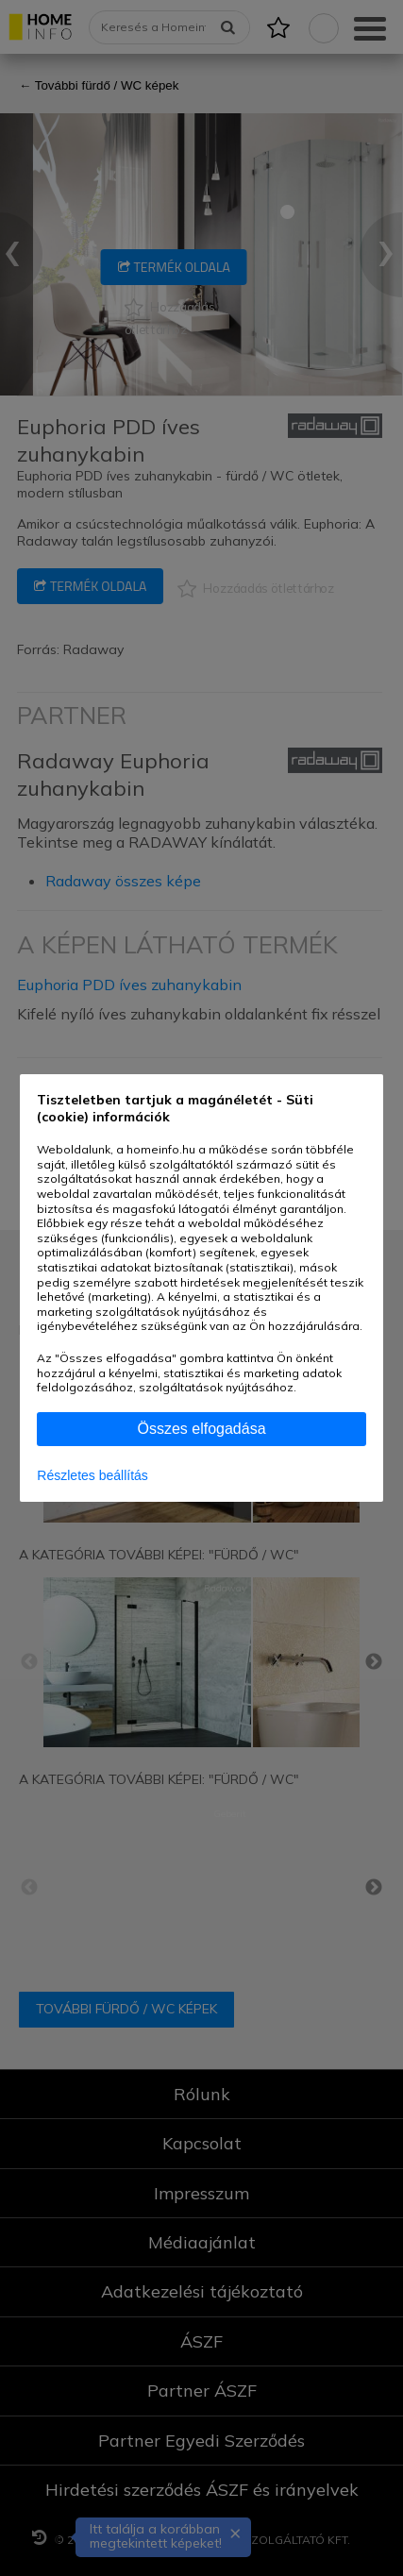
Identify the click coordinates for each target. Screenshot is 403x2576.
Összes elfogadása (201, 1429)
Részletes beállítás (92, 1475)
